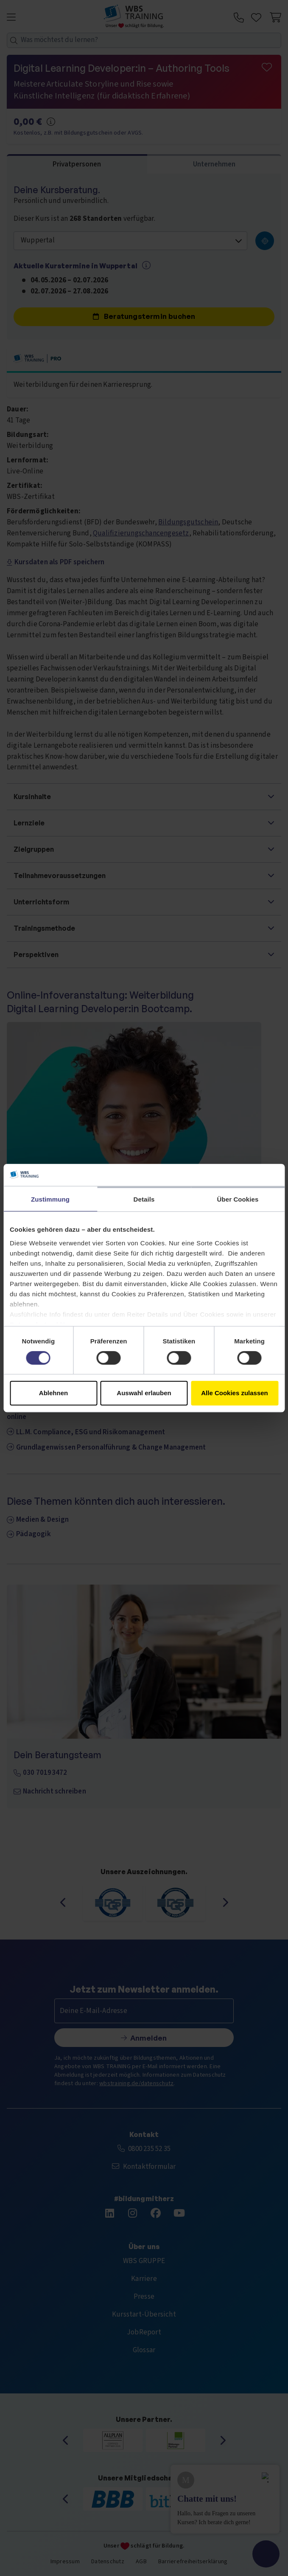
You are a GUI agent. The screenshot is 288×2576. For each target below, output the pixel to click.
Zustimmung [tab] (50, 1199)
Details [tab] (144, 1199)
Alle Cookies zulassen (234, 1392)
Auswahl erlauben (144, 1392)
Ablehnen (53, 1392)
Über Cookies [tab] (238, 1199)
